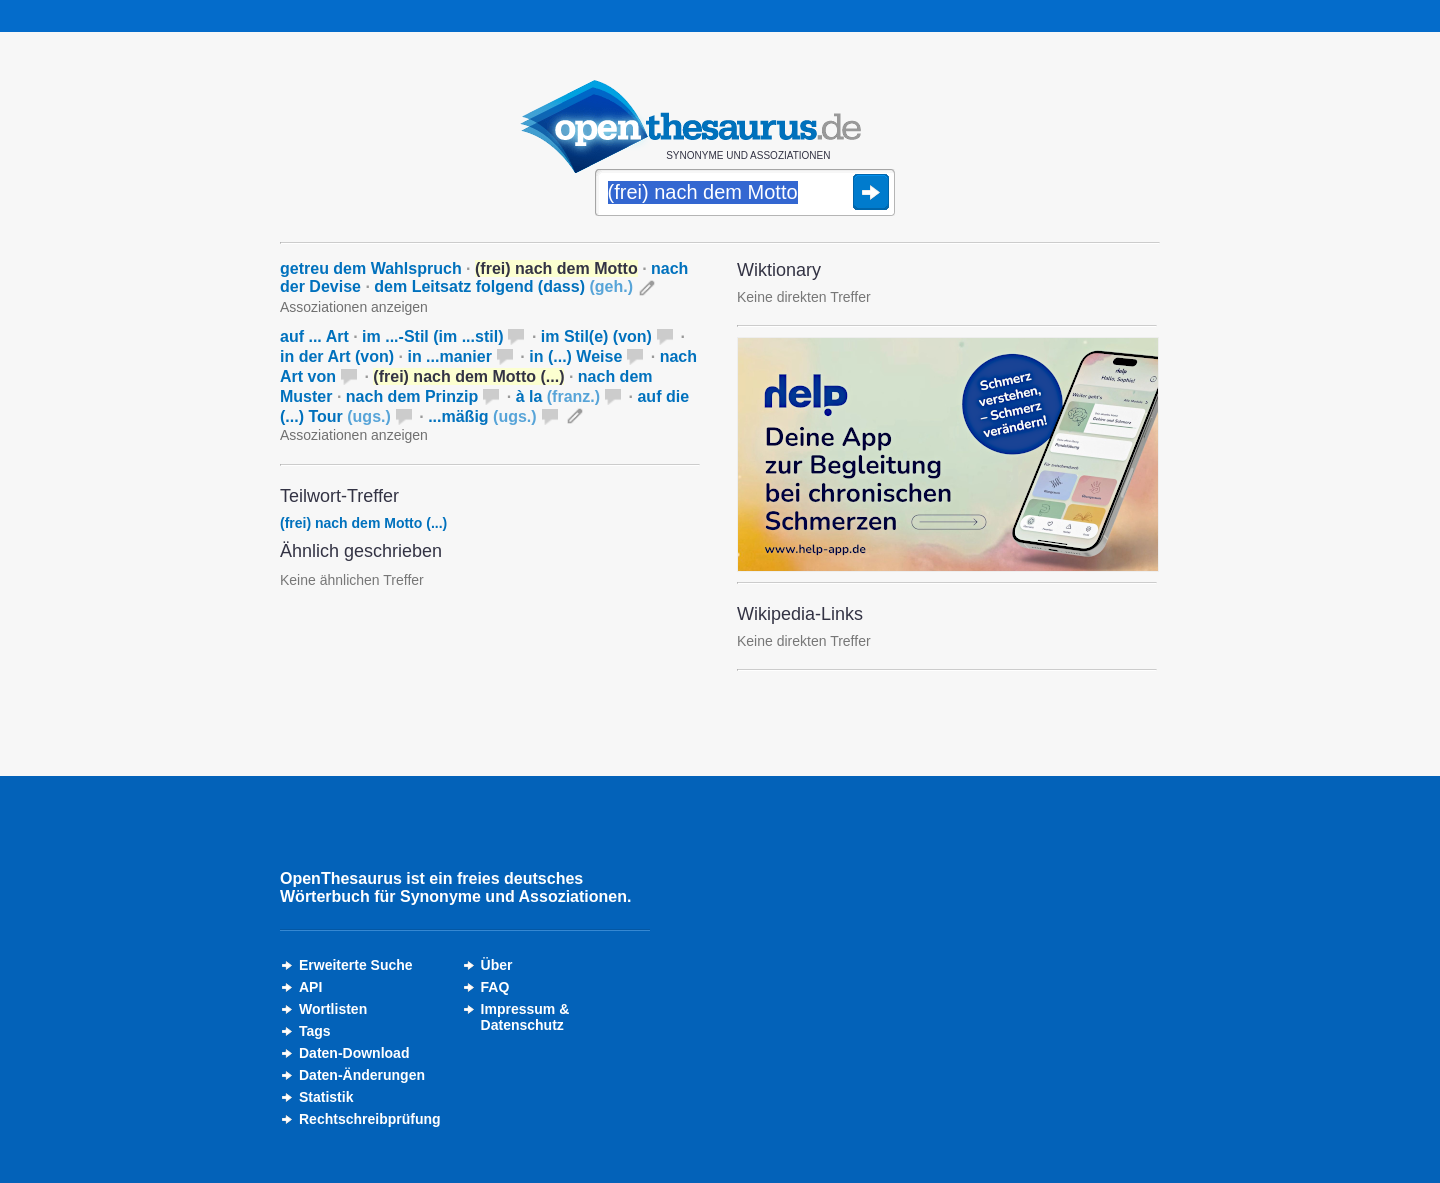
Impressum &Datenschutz (525, 1017)
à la (558, 396)
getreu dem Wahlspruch (371, 268)
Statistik (326, 1097)
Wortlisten (333, 1009)
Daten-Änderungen (362, 1075)
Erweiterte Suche (356, 965)
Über (497, 965)
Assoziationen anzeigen (354, 307)
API (310, 987)
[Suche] (745, 194)
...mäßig (482, 416)
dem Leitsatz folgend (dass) (503, 286)
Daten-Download (354, 1053)
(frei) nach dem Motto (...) (363, 523)
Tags (315, 1031)
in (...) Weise (575, 356)
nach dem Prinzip (412, 396)
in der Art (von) (337, 356)
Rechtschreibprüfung (370, 1119)
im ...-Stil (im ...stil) (432, 336)
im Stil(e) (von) (596, 336)
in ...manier (449, 356)
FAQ (495, 987)
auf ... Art (314, 336)
